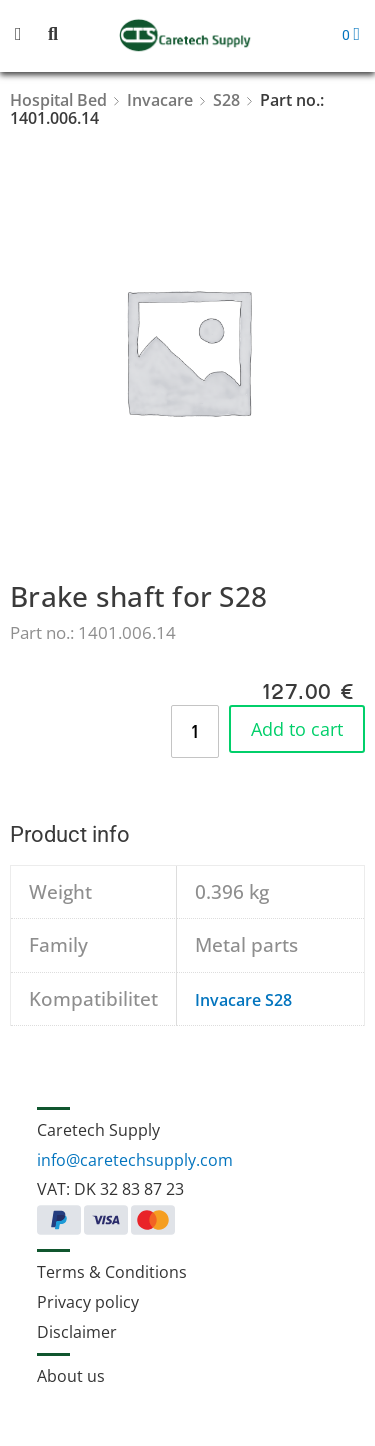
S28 (226, 100)
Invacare (160, 100)
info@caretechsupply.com (135, 1160)
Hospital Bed (58, 100)
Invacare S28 (243, 1000)
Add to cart (297, 729)
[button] (30, 35)
